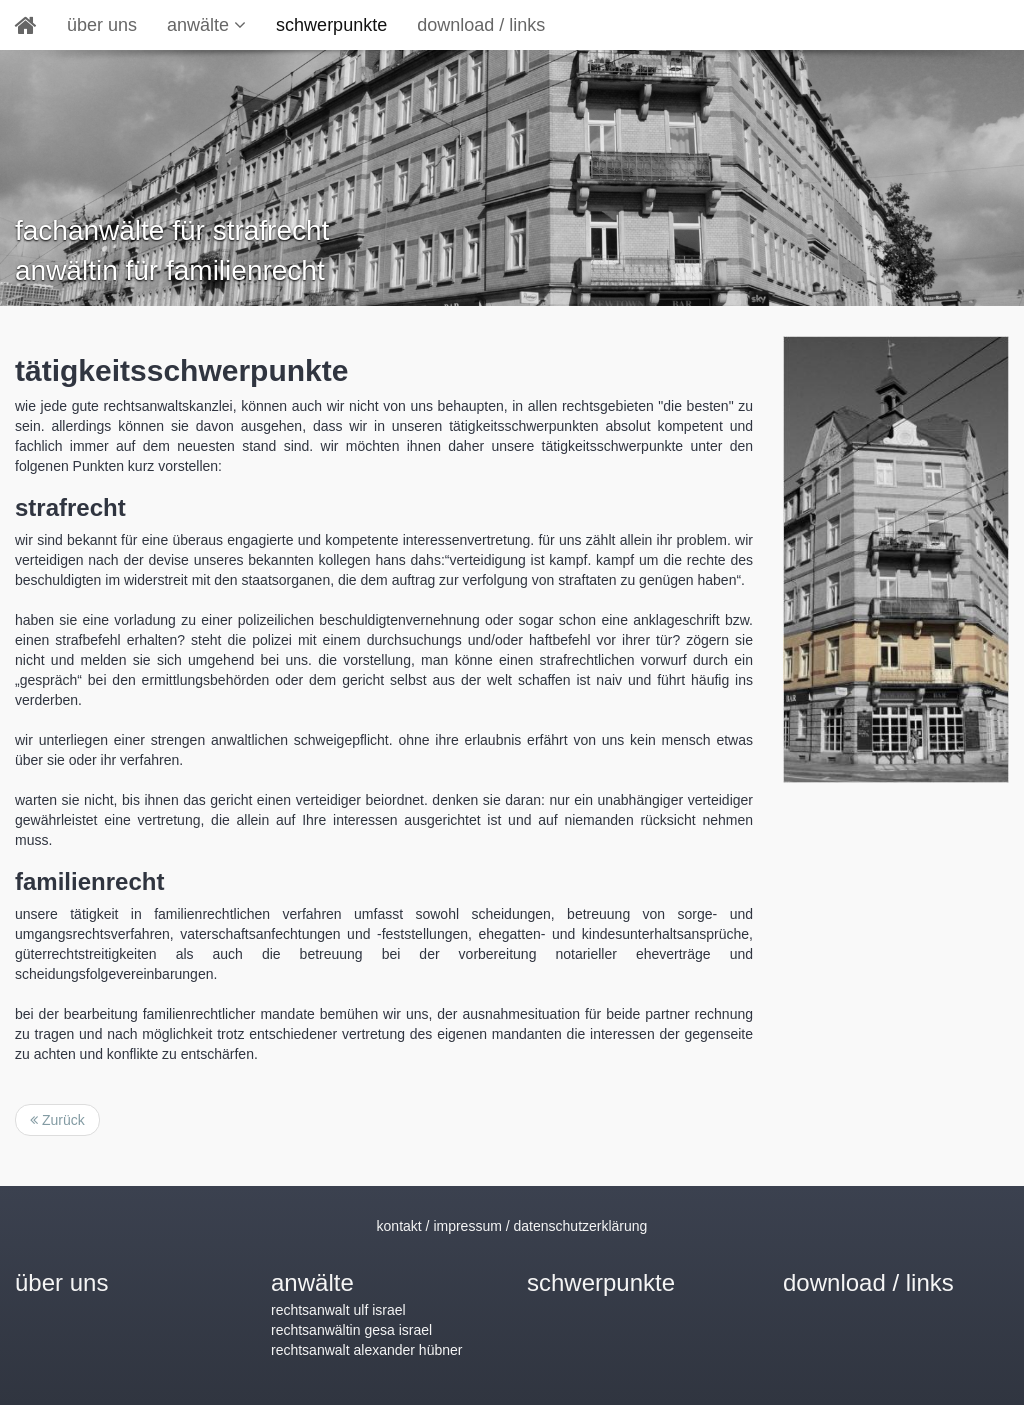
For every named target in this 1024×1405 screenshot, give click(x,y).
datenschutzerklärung (581, 1226)
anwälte (200, 25)
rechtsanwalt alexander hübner (366, 1350)
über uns (102, 25)
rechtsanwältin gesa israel (351, 1330)
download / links (481, 25)
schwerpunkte (331, 25)
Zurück (57, 1120)
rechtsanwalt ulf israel (338, 1310)
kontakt (399, 1226)
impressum (467, 1226)
